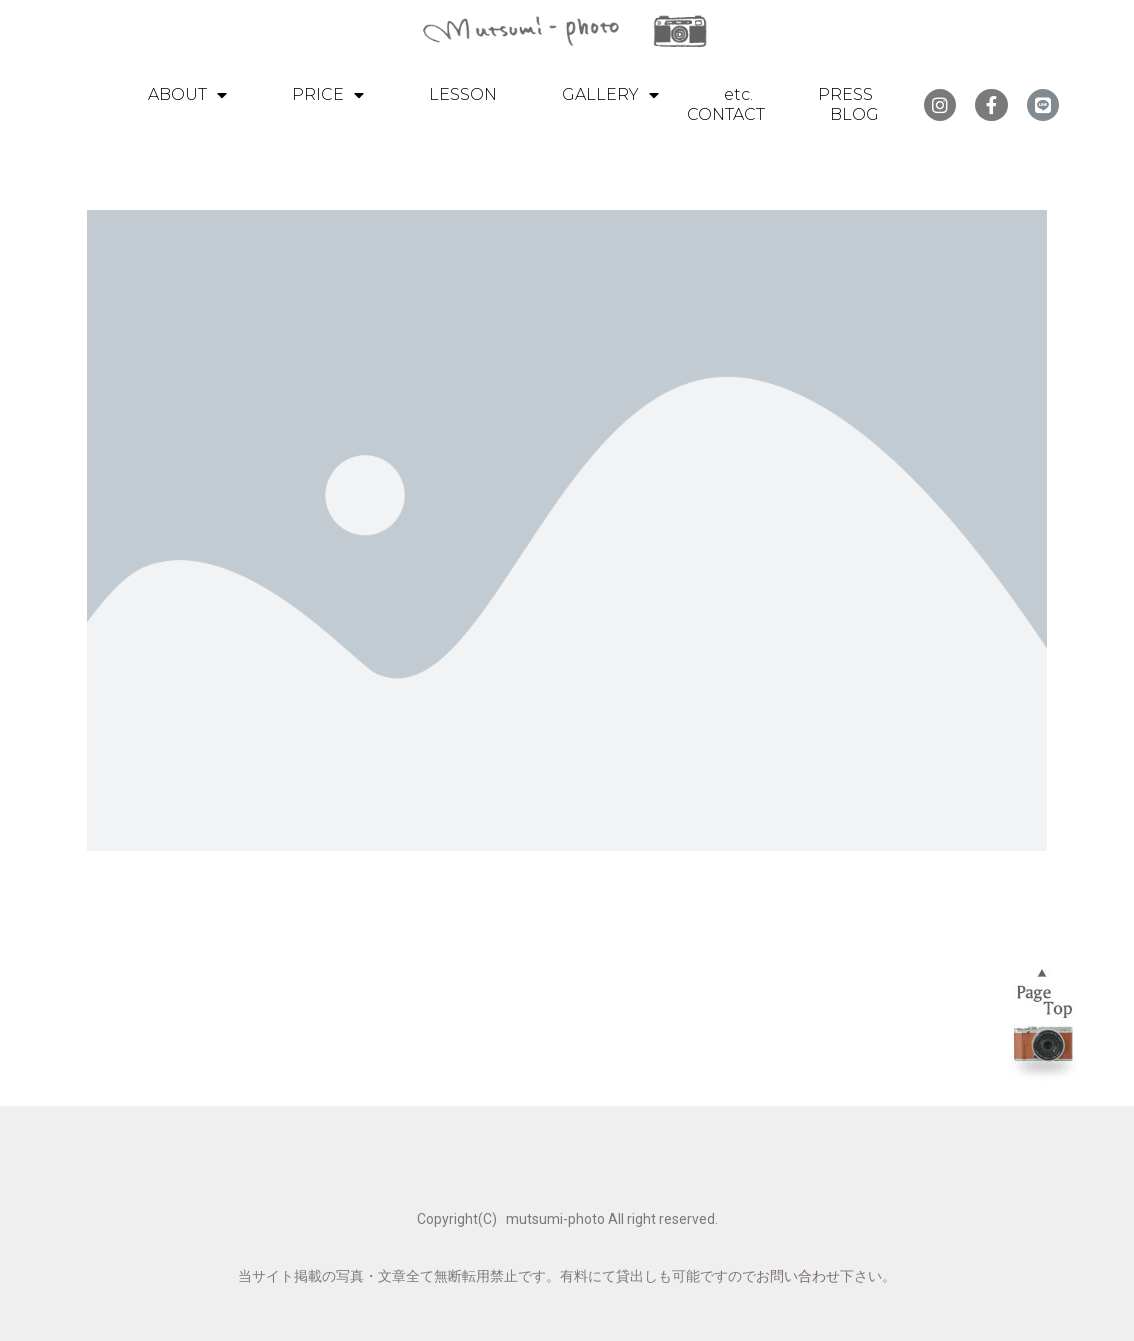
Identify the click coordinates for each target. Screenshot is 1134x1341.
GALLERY (610, 95)
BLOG (854, 114)
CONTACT (726, 114)
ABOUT (187, 95)
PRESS (845, 94)
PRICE (328, 95)
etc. (738, 94)
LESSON (463, 94)
